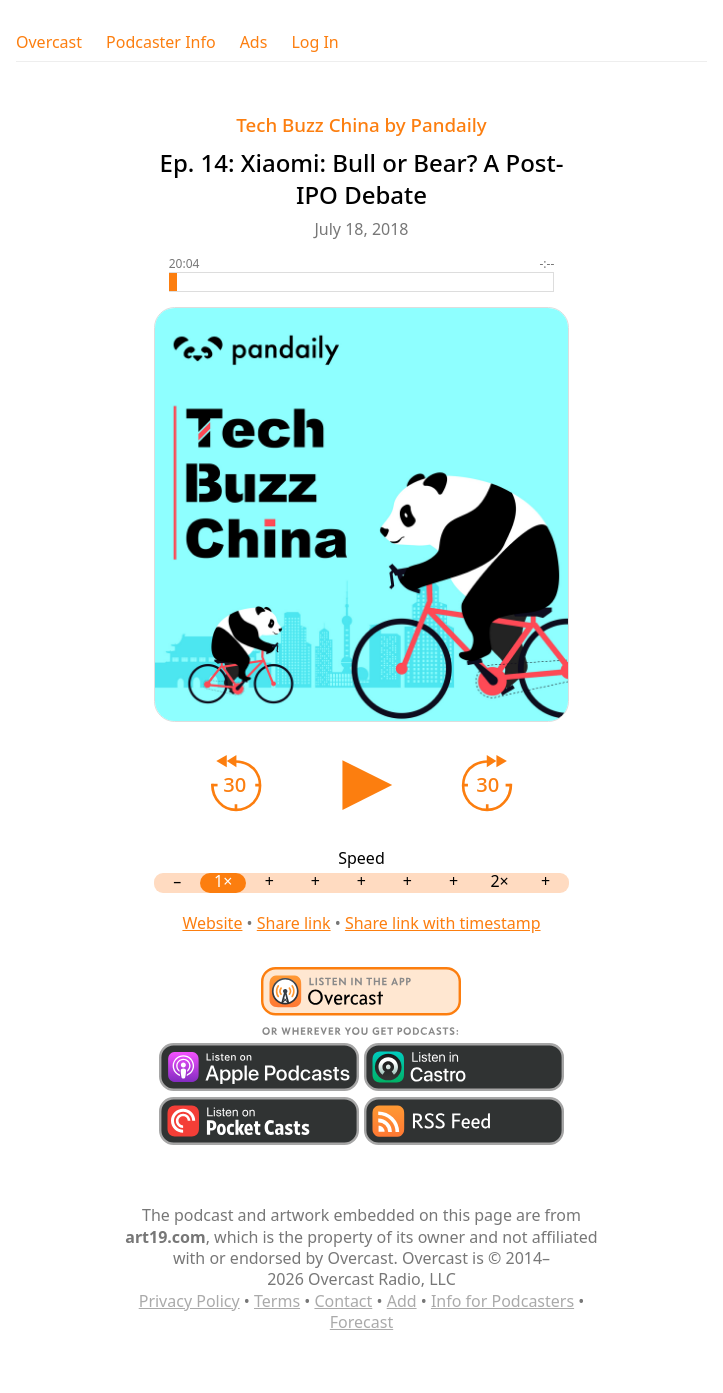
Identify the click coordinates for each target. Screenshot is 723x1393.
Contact (343, 1301)
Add (402, 1301)
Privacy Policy (189, 1301)
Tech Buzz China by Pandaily (361, 124)
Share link (294, 923)
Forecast (361, 1322)
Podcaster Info (161, 42)
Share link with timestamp (443, 923)
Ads (254, 42)
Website (212, 923)
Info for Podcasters (502, 1301)
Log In (314, 42)
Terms (277, 1301)
